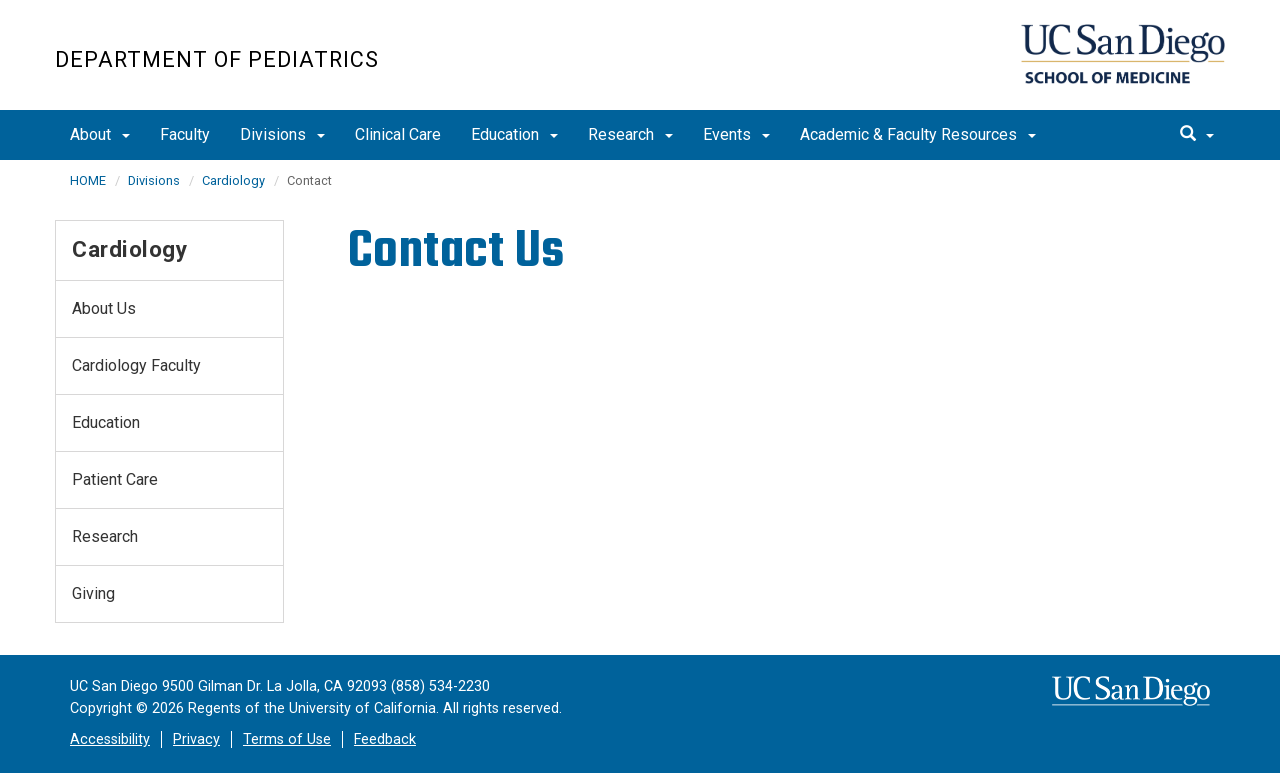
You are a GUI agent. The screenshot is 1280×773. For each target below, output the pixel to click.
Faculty (185, 134)
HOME (88, 180)
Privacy (196, 739)
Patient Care (115, 479)
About (100, 134)
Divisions (282, 134)
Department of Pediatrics (217, 59)
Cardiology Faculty (136, 365)
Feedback (385, 739)
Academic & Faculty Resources (918, 134)
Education (514, 134)
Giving (93, 593)
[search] (1197, 135)
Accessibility (110, 739)
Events (736, 134)
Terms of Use (287, 739)
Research (630, 134)
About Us (104, 308)
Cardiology (233, 180)
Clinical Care (398, 134)
